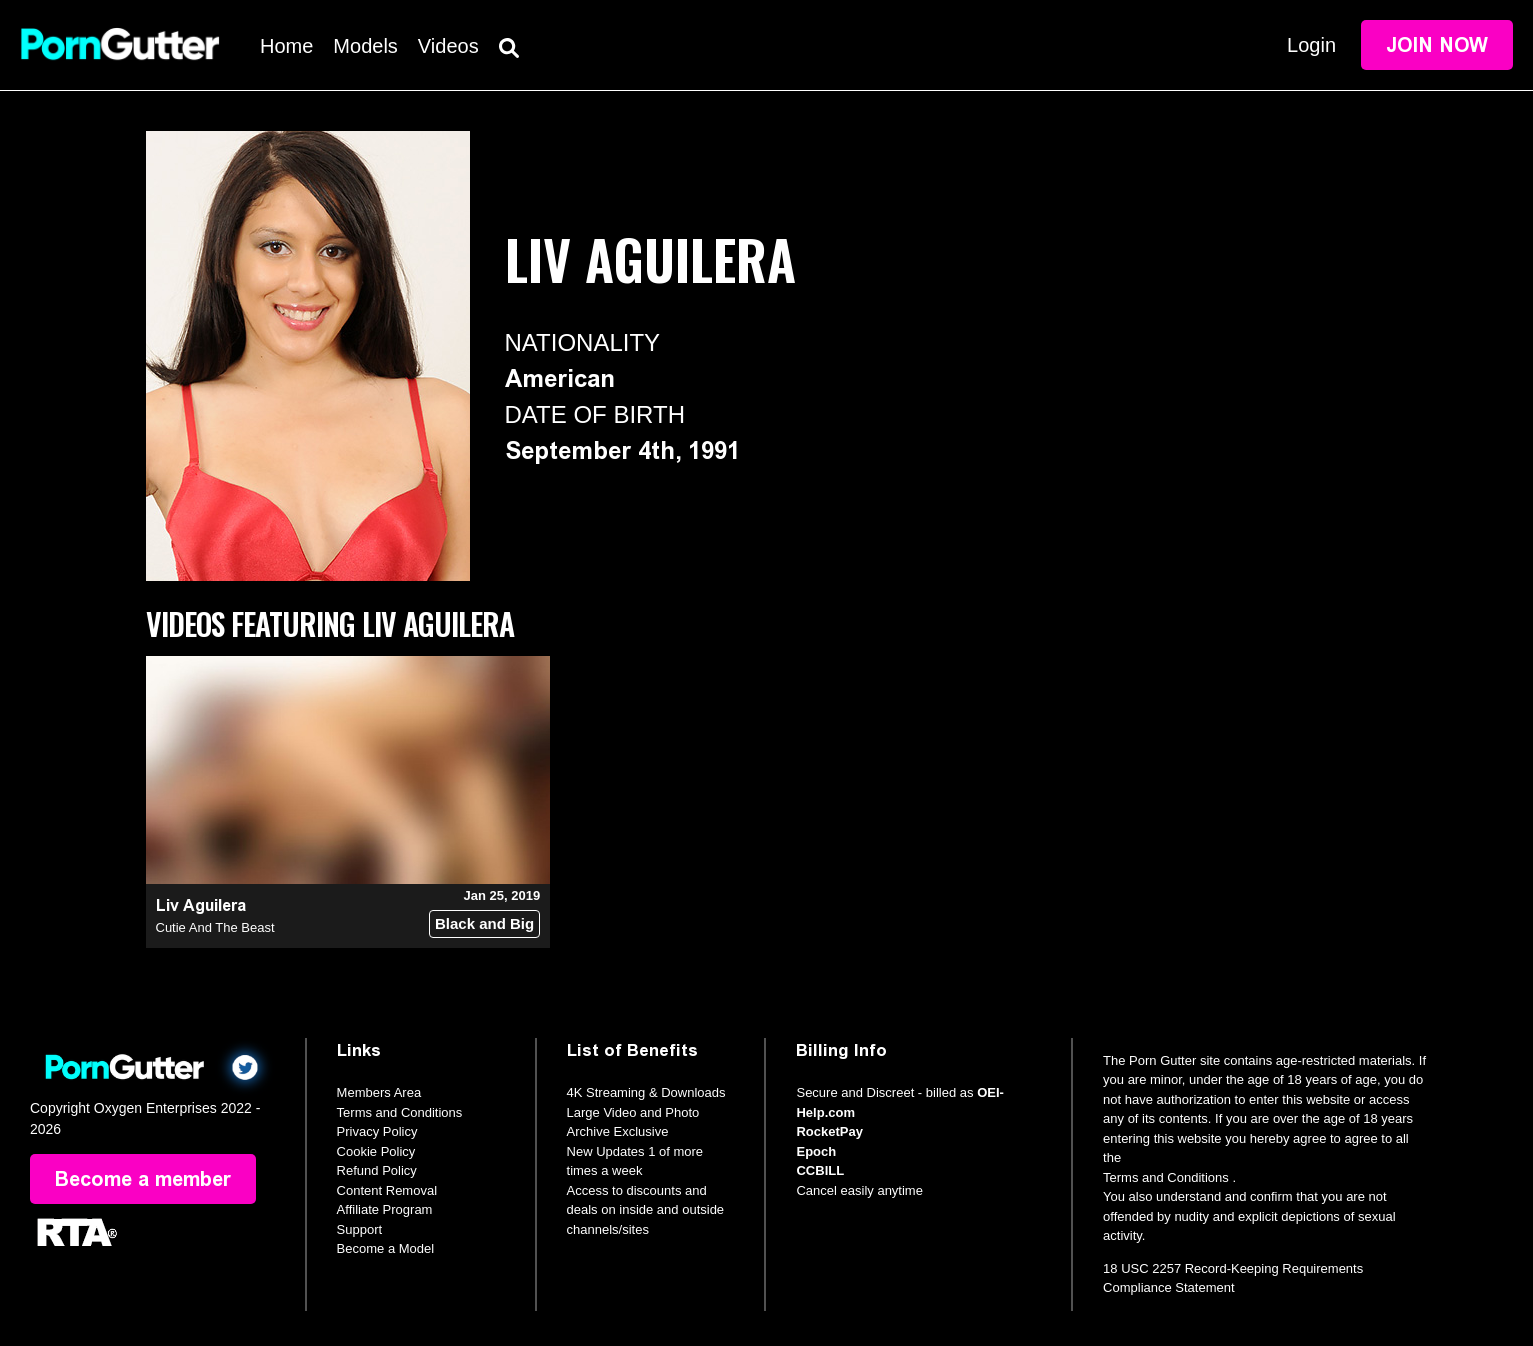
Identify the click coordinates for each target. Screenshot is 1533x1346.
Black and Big (484, 923)
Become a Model (386, 1248)
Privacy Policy (377, 1131)
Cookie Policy (376, 1151)
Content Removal (387, 1190)
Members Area (379, 1092)
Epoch (816, 1151)
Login (1311, 45)
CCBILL (820, 1170)
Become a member (143, 1179)
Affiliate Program (385, 1209)
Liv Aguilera (201, 905)
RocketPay (829, 1131)
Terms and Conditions (400, 1112)
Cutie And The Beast (215, 927)
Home (286, 46)
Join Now (1437, 45)
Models (365, 46)
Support (360, 1229)
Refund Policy (377, 1170)
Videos (448, 46)
